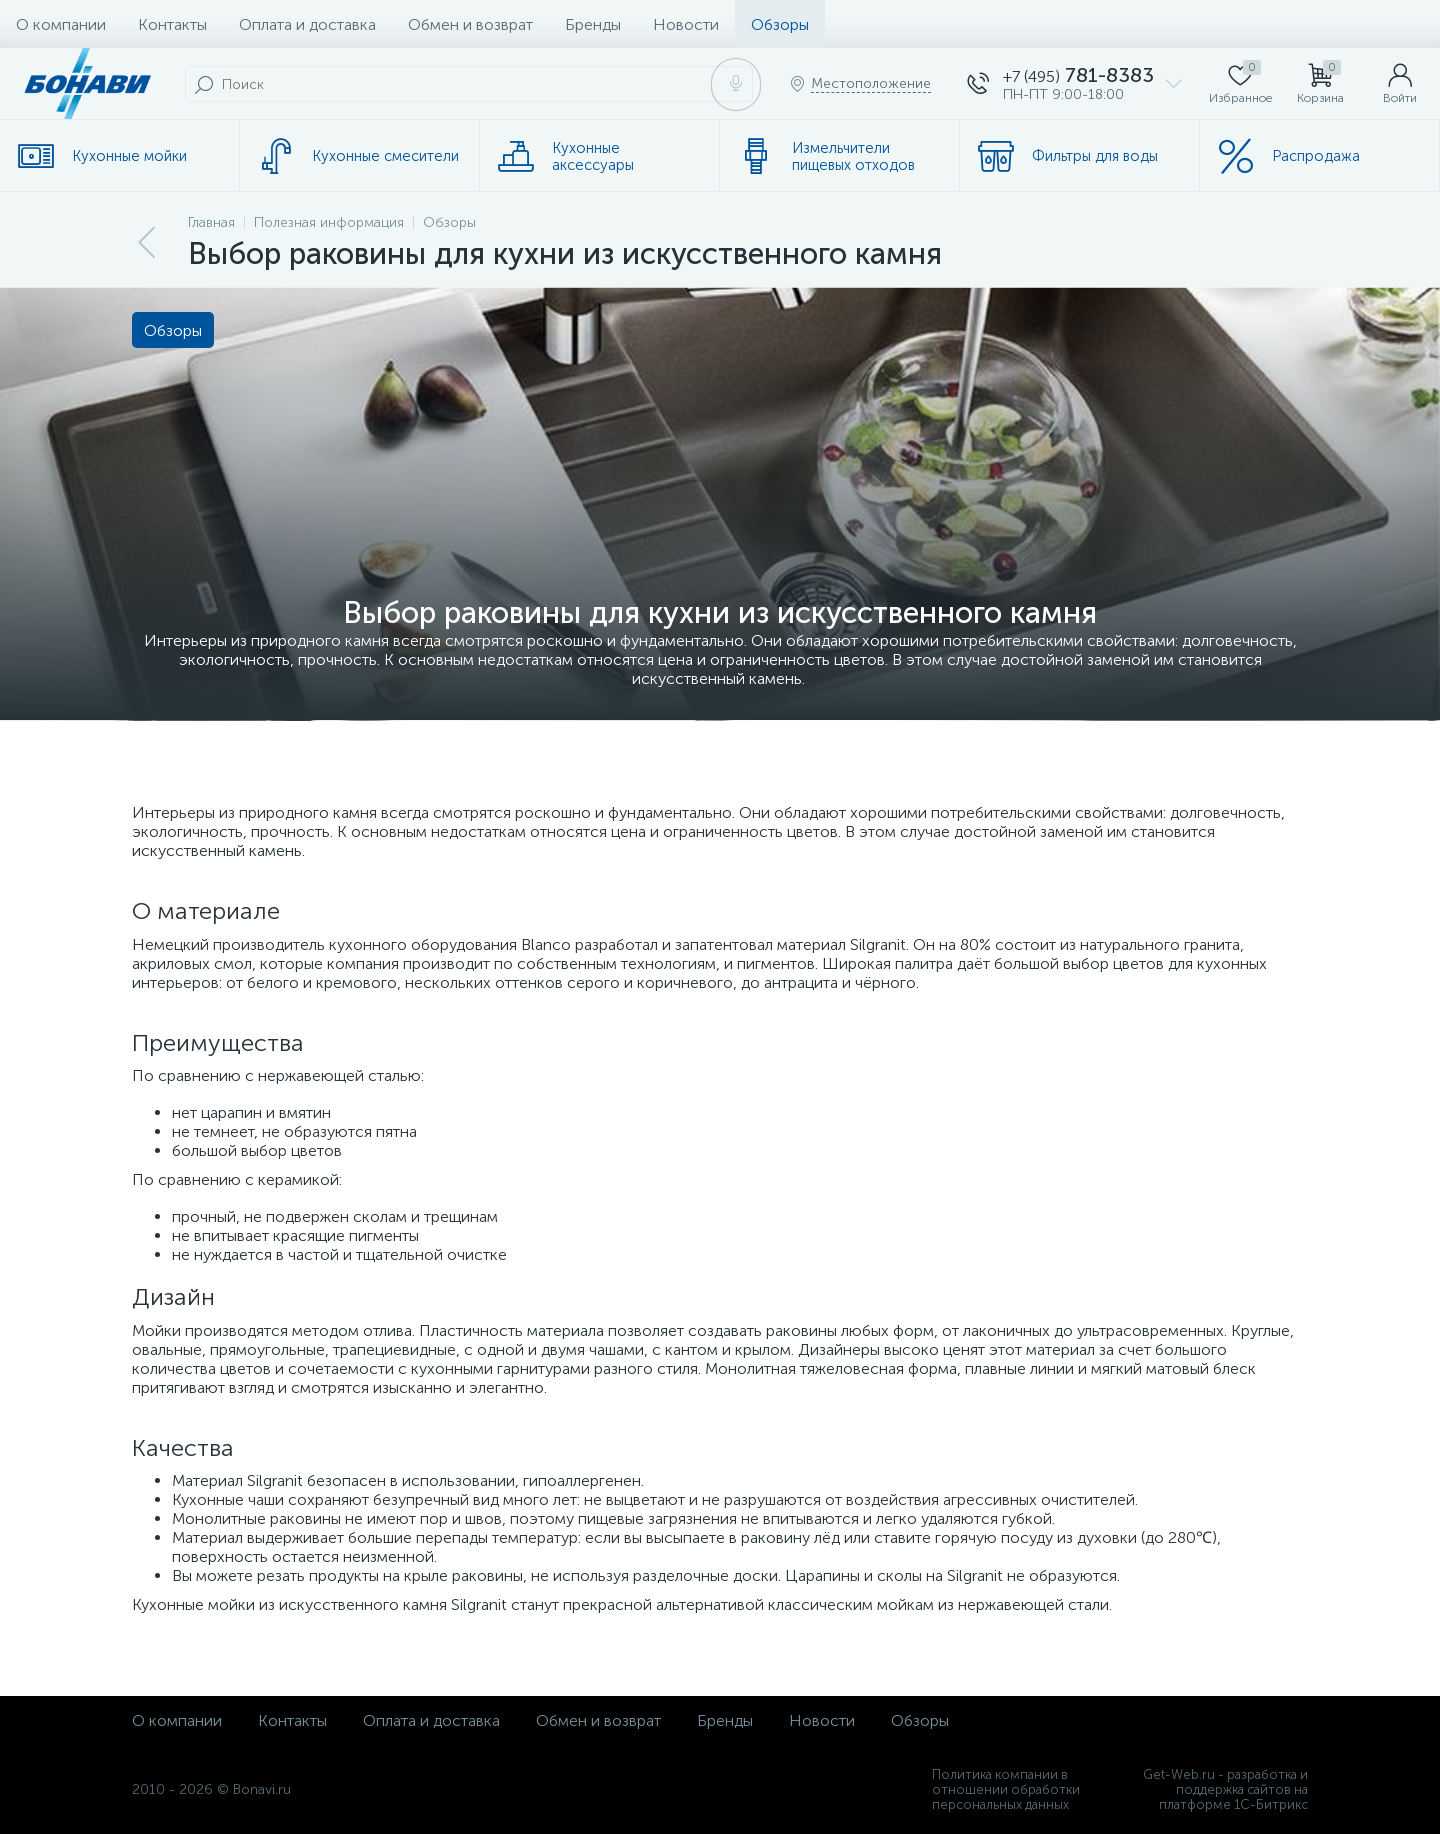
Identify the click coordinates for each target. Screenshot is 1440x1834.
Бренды (593, 24)
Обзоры (780, 24)
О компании (61, 24)
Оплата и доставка (307, 24)
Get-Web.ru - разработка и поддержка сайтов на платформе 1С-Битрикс (1225, 1789)
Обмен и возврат (470, 24)
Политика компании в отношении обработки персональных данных (1006, 1789)
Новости (686, 24)
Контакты (172, 24)
